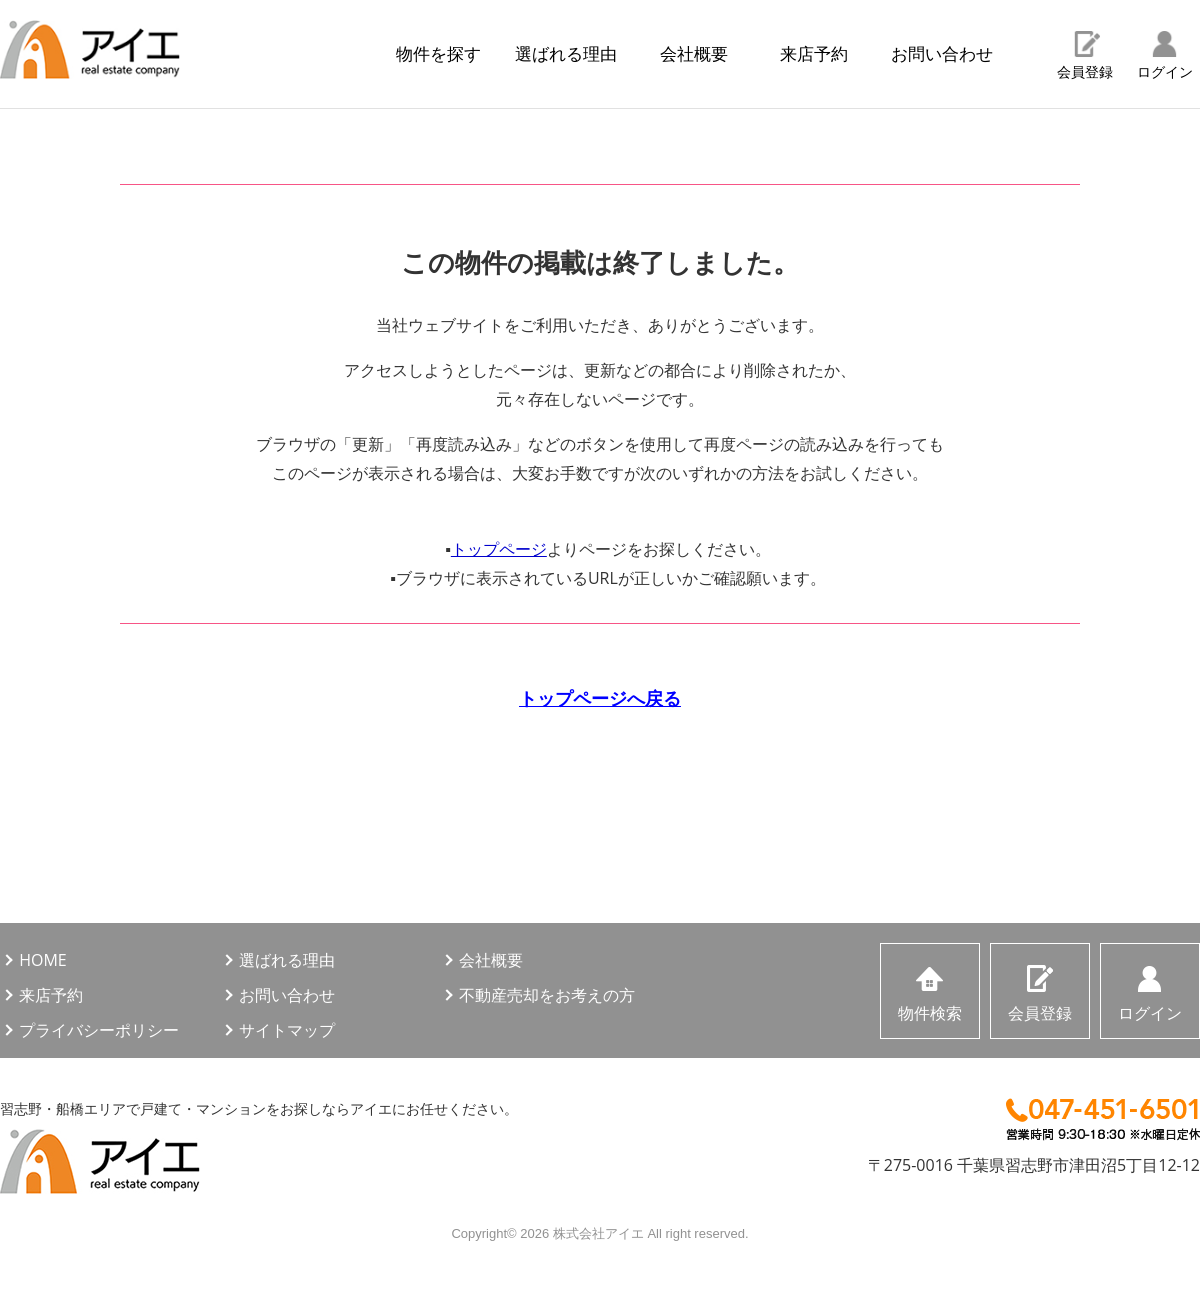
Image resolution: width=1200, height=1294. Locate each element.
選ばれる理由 (566, 53)
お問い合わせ (942, 53)
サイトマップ (287, 1030)
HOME (43, 960)
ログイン (1165, 71)
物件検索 (930, 1013)
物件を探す (438, 53)
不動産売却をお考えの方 (547, 995)
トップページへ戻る (600, 698)
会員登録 (1085, 71)
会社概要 (694, 53)
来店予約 (814, 53)
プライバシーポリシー (99, 1030)
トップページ (499, 549)
